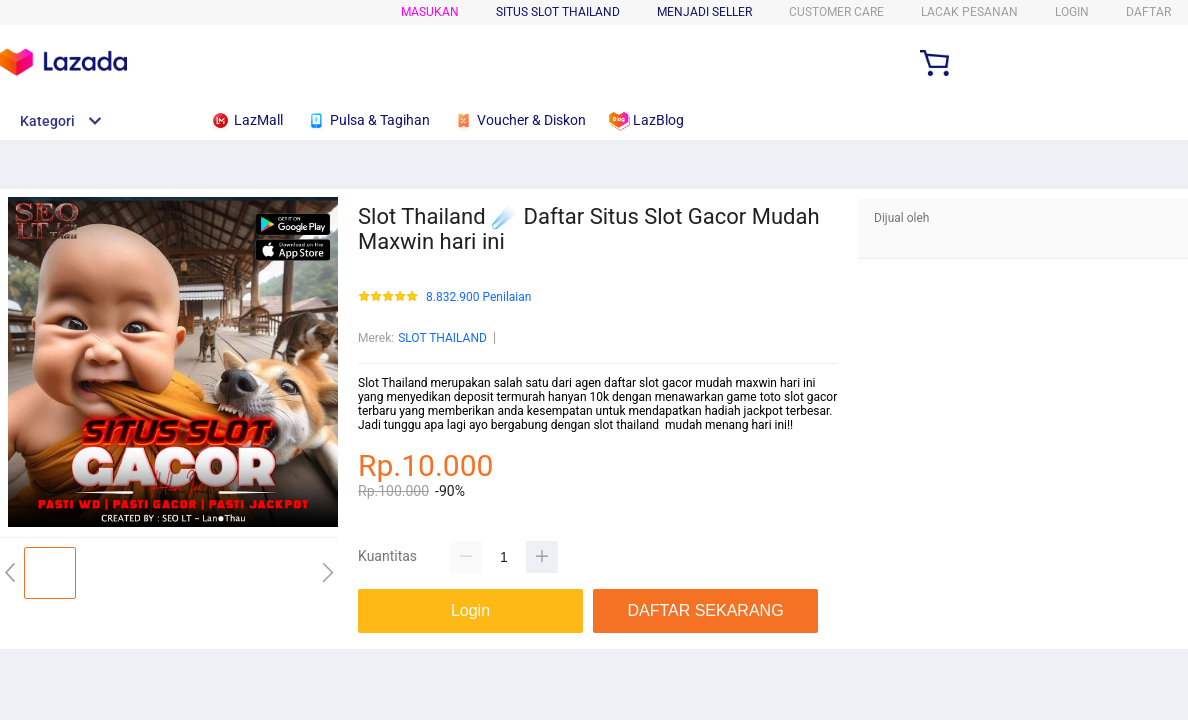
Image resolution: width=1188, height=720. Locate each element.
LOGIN (1072, 12)
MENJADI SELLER (704, 12)
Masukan (430, 12)
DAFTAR (1148, 12)
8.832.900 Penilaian (478, 297)
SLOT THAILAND (442, 338)
